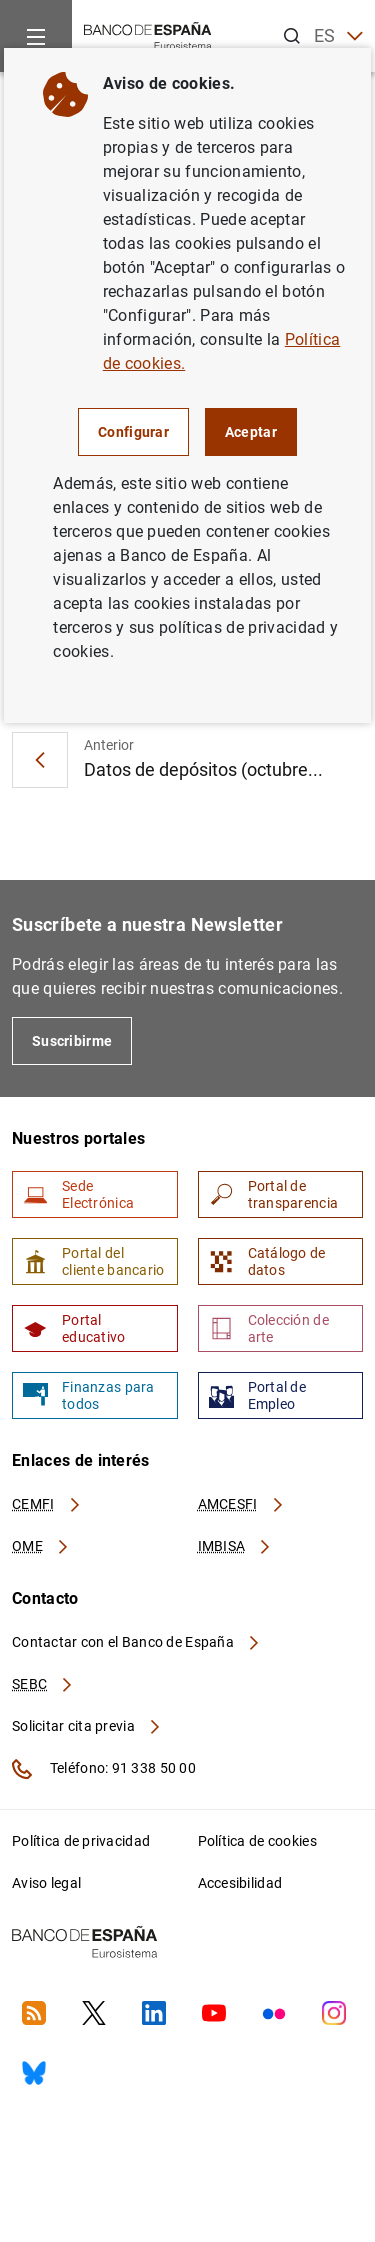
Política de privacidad (81, 1841)
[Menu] (36, 36)
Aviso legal (46, 1883)
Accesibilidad (240, 1883)
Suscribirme (72, 1041)
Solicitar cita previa (87, 1726)
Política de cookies (257, 1841)
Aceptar (251, 432)
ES (338, 36)
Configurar (133, 432)
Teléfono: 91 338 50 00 (104, 1769)
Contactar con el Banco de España (137, 1642)
